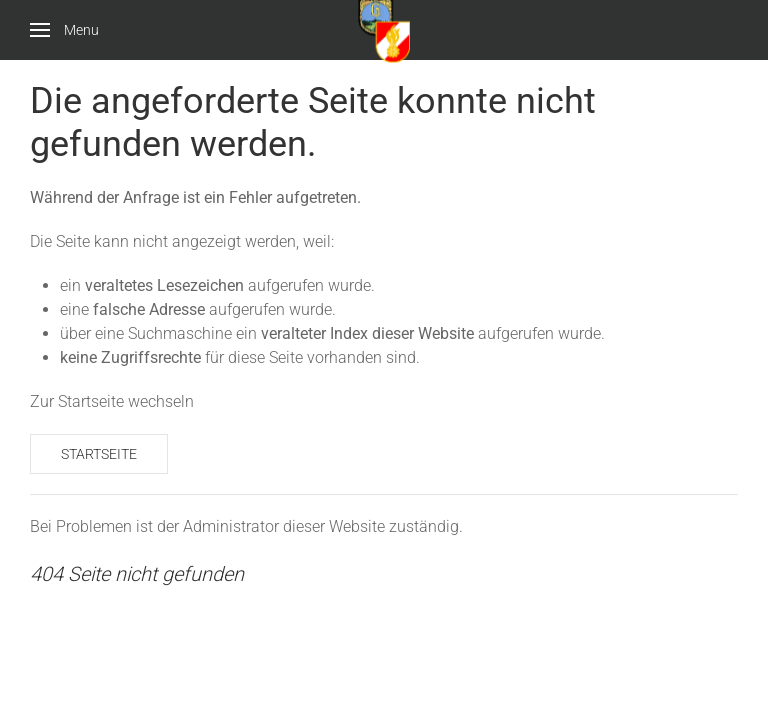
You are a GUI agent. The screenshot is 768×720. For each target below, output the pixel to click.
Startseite (99, 454)
